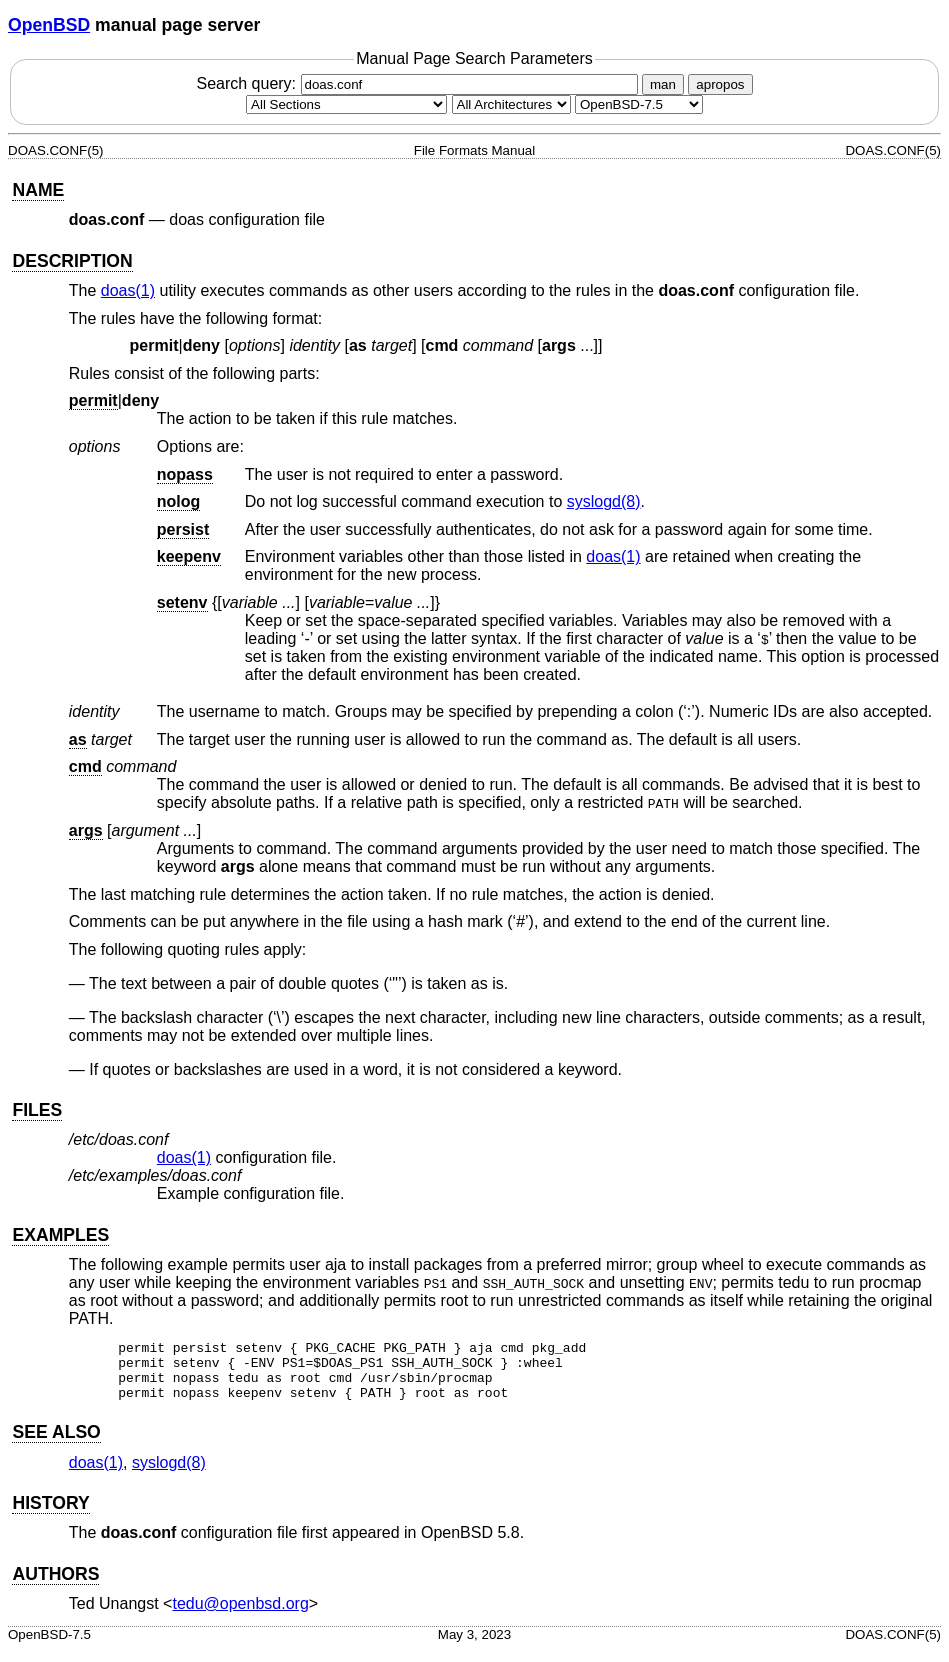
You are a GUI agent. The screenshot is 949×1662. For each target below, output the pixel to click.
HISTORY (50, 1515)
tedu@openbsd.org (240, 1615)
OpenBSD (49, 25)
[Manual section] (346, 104)
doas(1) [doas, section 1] (128, 290)
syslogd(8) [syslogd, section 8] (604, 501)
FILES (37, 1110)
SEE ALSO (56, 1444)
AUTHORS (55, 1586)
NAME (38, 190)
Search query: (419, 83)
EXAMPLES (60, 1235)
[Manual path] (639, 104)
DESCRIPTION (72, 261)
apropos (720, 84)
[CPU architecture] (511, 104)
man (663, 84)
